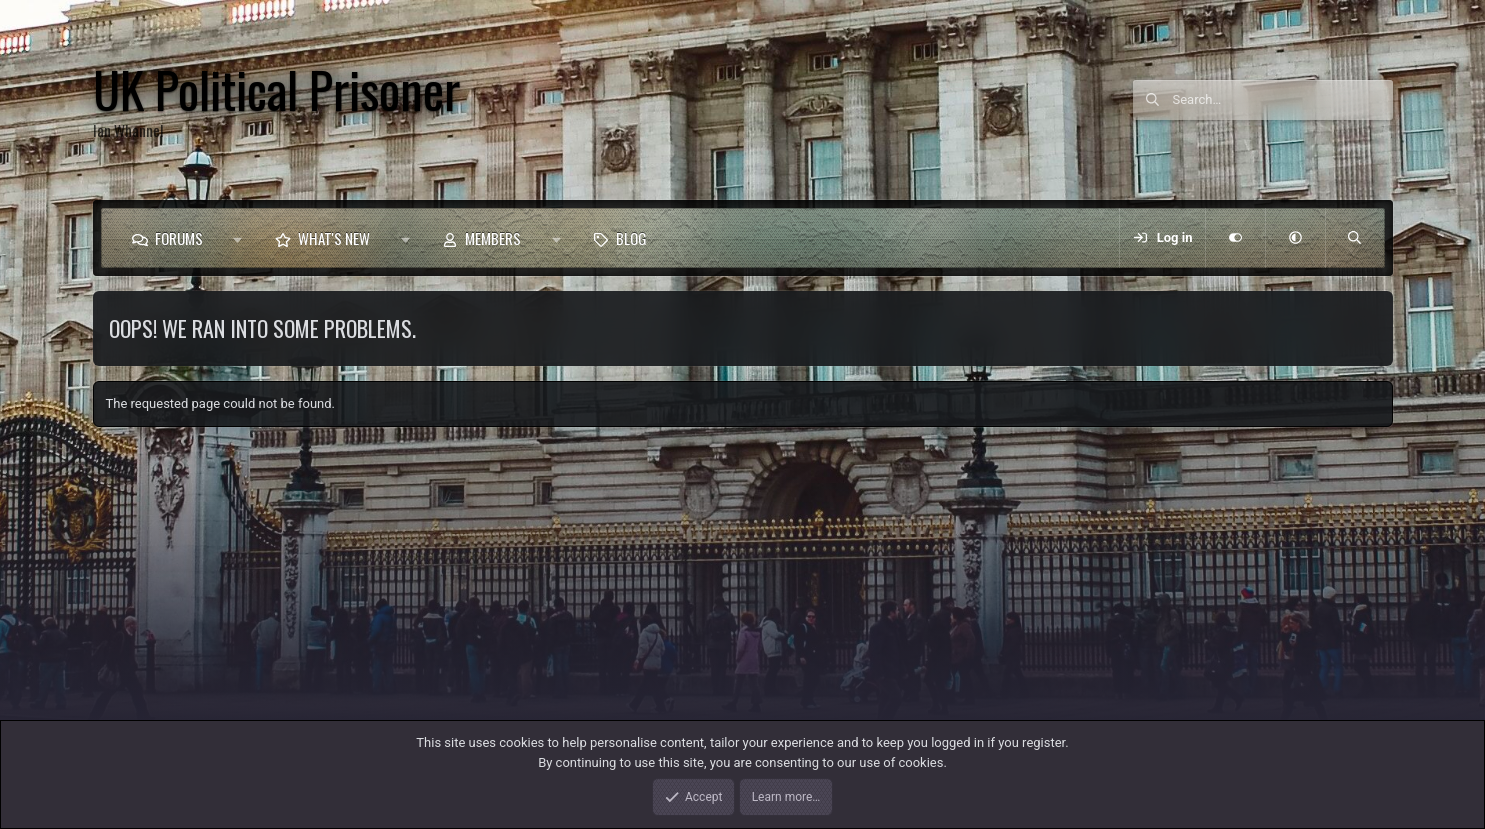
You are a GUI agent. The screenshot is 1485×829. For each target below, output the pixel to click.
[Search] (1283, 100)
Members (493, 238)
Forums (179, 238)
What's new (334, 238)
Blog (631, 238)
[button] (238, 238)
